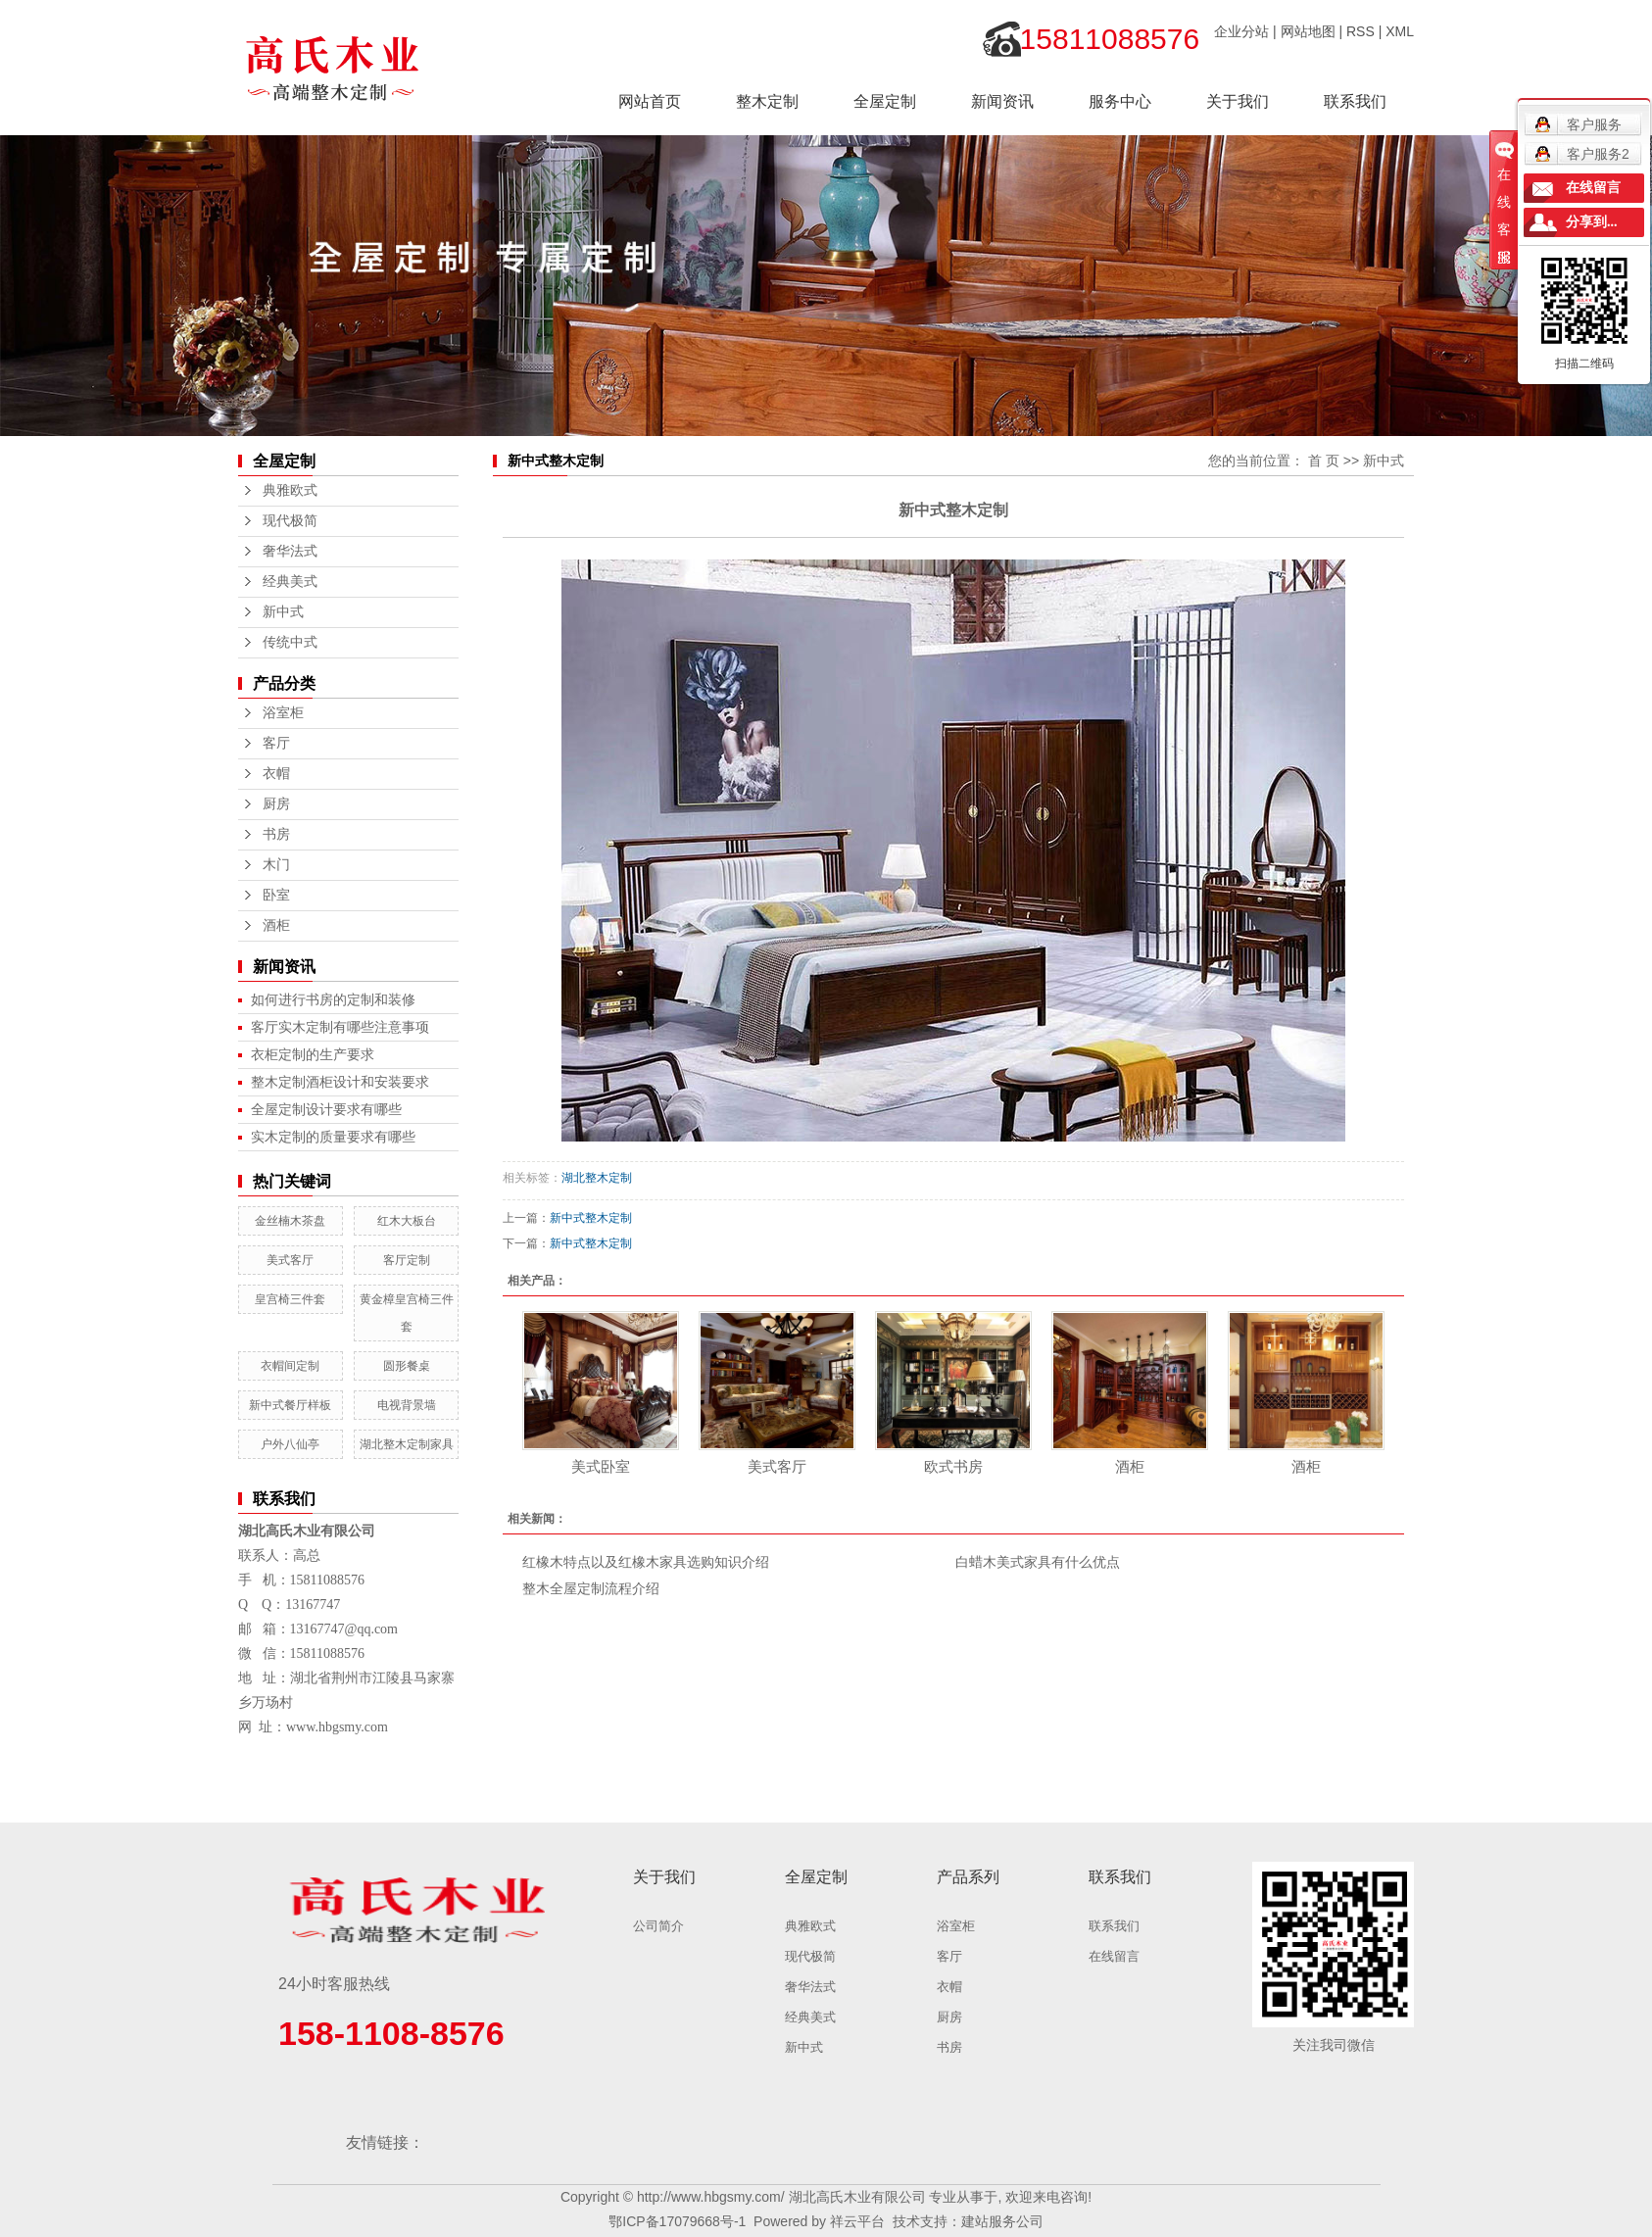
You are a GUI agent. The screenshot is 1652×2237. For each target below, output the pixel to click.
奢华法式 (290, 551)
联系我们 (1355, 101)
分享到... (1592, 222)
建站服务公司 (1002, 2221)
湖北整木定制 (596, 1178)
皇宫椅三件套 (290, 1299)
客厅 (276, 743)
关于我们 (1237, 101)
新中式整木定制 (591, 1218)
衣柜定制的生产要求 (312, 1054)
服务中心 (1120, 101)
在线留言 (1114, 1956)
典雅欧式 (290, 490)
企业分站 (1241, 31)
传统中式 (290, 642)
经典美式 (290, 581)
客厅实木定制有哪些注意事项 (340, 1027)
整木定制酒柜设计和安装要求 (340, 1082)
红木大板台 (406, 1221)
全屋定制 (884, 101)
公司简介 (658, 1926)
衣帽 (276, 773)
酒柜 (276, 925)
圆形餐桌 (406, 1366)
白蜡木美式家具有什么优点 (1037, 1562)
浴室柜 (283, 712)
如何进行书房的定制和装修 (333, 999)
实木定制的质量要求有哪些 (333, 1136)
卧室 (276, 895)
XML (1399, 31)
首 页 (1323, 460)
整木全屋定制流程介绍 (590, 1588)
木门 (276, 864)
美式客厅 (290, 1260)
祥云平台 (857, 2221)
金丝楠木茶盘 (290, 1221)
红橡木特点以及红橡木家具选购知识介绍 (645, 1562)
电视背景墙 (406, 1405)
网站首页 (649, 101)
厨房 (276, 804)
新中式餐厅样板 (290, 1405)
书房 (276, 834)
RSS (1360, 31)
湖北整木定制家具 (407, 1444)
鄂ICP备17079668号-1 (677, 2221)
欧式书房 (953, 1466)
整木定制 (767, 101)
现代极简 (290, 520)
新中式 (283, 612)
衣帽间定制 (290, 1366)
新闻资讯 (1002, 101)
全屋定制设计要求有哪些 (326, 1109)
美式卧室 (600, 1466)
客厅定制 (406, 1260)
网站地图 (1308, 31)
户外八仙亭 (290, 1444)
